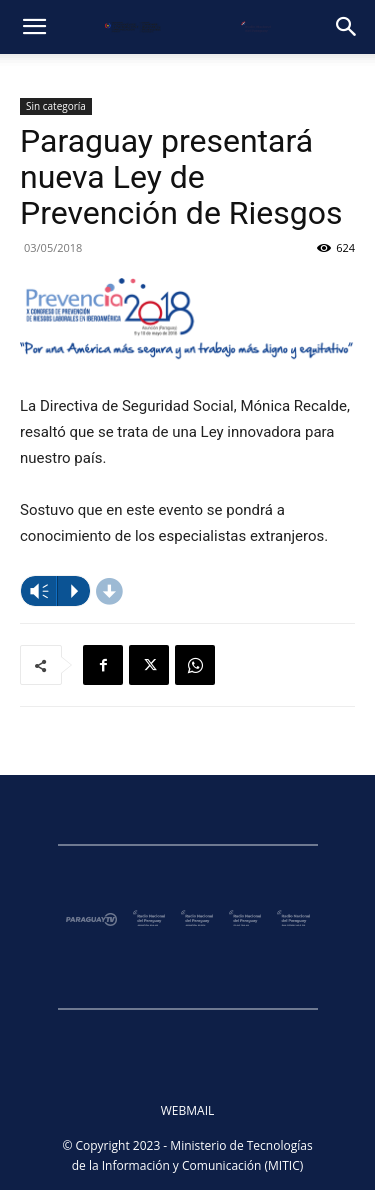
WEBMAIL (188, 1110)
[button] (34, 27)
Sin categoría (56, 106)
